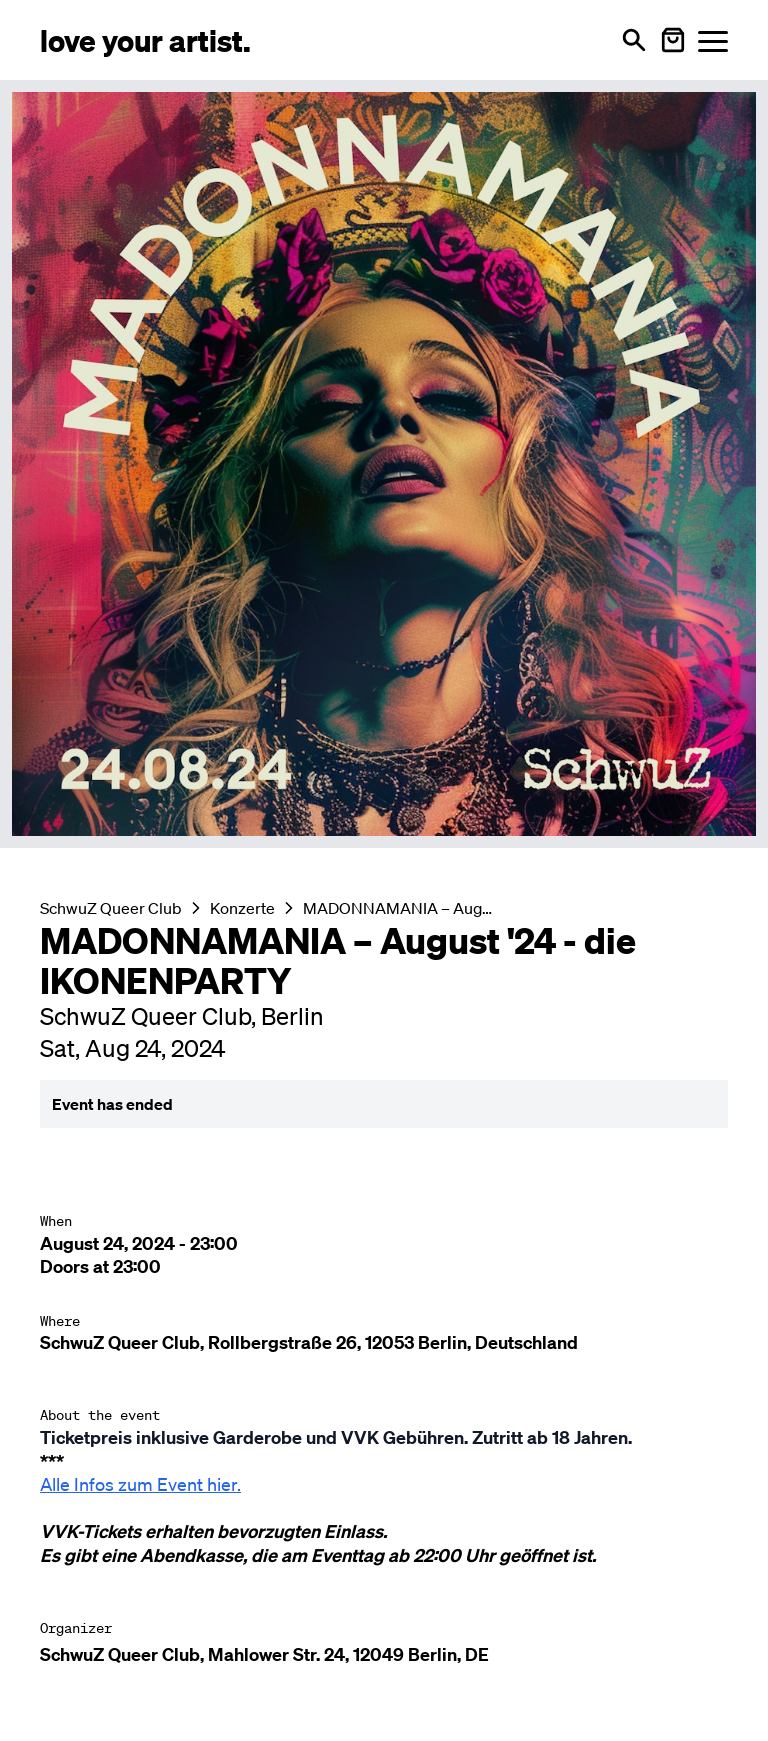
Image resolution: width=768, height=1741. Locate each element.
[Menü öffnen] (713, 40)
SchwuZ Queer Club (111, 908)
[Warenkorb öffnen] (673, 40)
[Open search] (634, 40)
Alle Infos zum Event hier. (140, 1484)
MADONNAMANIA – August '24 (399, 908)
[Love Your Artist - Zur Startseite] (145, 39)
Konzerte (242, 908)
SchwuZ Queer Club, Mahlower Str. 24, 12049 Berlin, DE (264, 1654)
